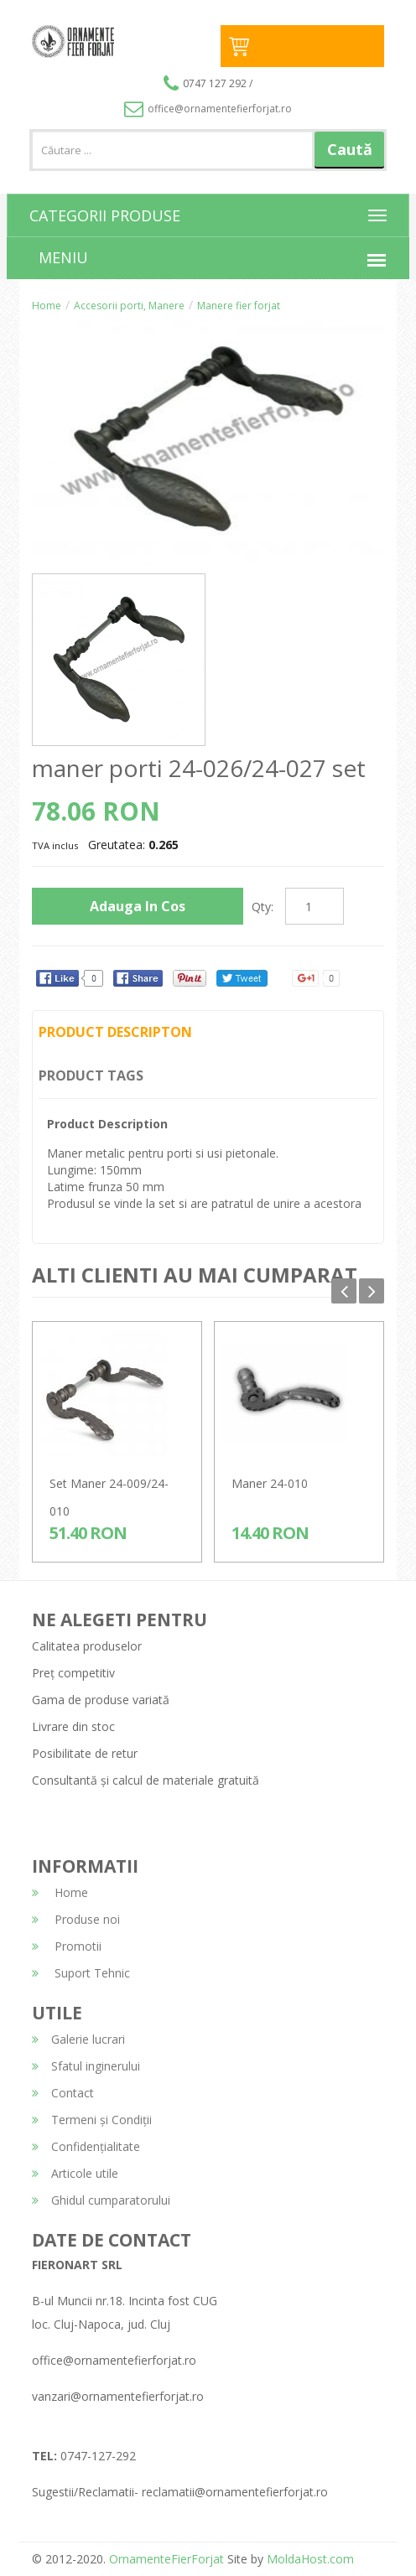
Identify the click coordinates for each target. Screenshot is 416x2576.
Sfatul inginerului (86, 2066)
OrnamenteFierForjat (165, 2559)
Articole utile (75, 2173)
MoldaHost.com (310, 2559)
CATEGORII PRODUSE (104, 215)
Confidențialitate (86, 2146)
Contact (63, 2093)
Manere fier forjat (238, 305)
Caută (349, 149)
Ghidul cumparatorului (101, 2200)
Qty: (262, 907)
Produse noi (76, 1919)
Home (46, 305)
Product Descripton (115, 1032)
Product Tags (91, 1075)
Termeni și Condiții (92, 2120)
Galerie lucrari (78, 2039)
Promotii (66, 1946)
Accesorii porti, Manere (129, 305)
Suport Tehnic (81, 1973)
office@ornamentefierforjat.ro (208, 108)
